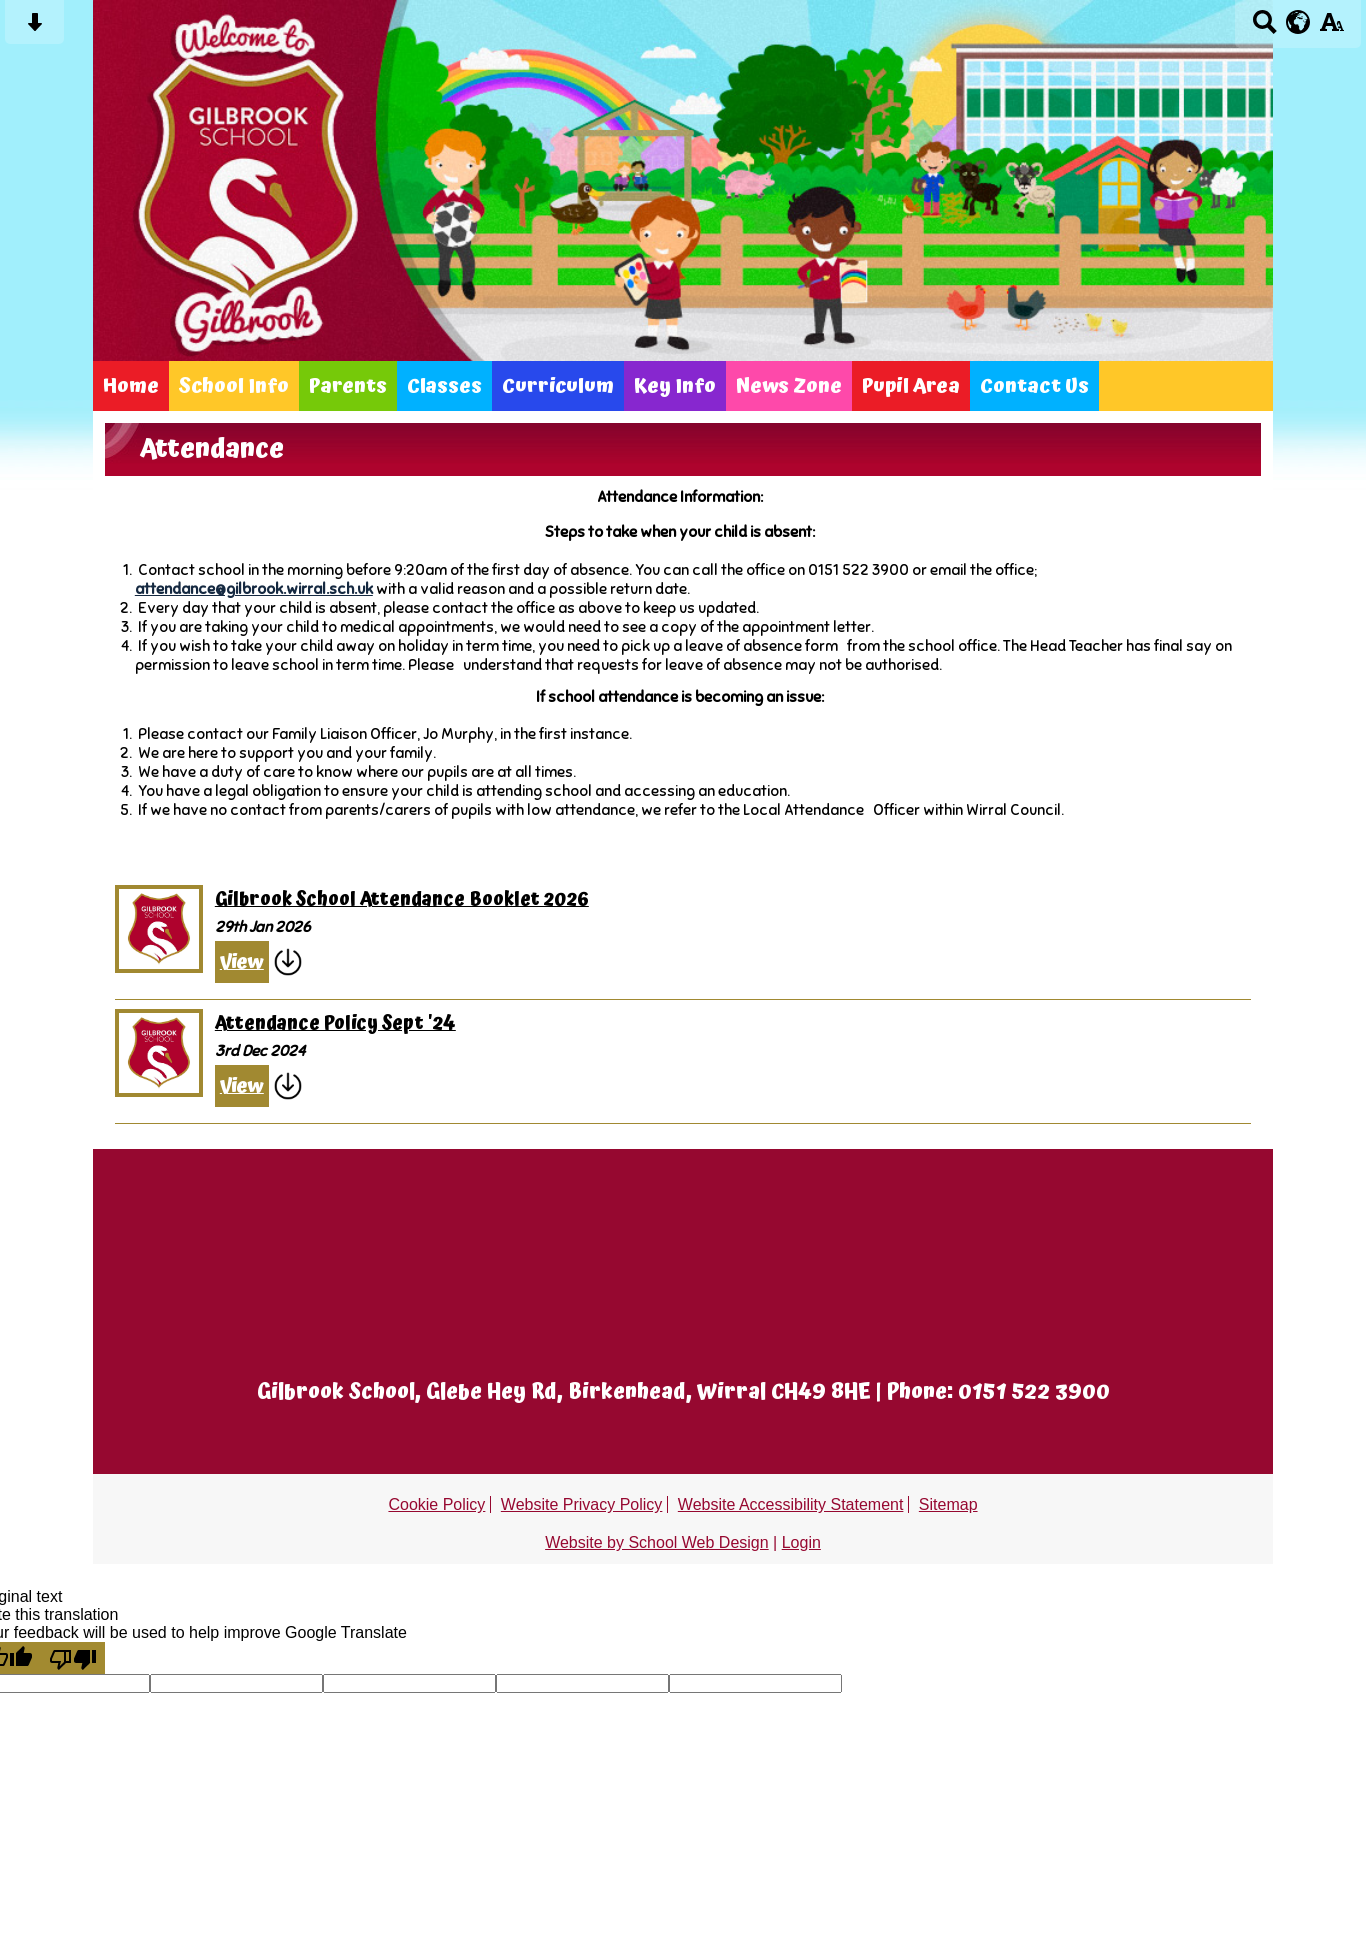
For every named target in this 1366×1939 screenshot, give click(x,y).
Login (801, 1542)
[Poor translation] (73, 1658)
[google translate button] (1298, 22)
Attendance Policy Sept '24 (335, 1024)
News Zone (789, 386)
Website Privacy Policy (582, 1504)
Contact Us (1034, 386)
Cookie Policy (436, 1504)
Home (131, 386)
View (242, 962)
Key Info (675, 386)
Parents (348, 386)
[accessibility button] (1331, 28)
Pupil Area (911, 386)
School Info (234, 386)
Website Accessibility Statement (791, 1504)
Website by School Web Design (657, 1542)
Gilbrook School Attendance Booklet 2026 (402, 900)
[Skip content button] (34, 28)
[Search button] (1264, 28)
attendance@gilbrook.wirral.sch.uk (254, 588)
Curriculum (558, 386)
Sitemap (948, 1504)
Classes (444, 386)
